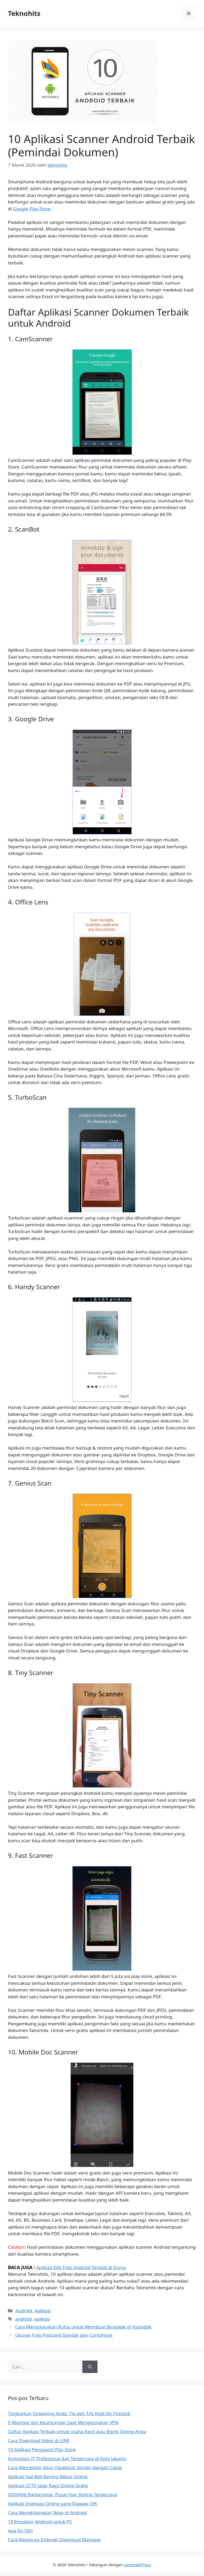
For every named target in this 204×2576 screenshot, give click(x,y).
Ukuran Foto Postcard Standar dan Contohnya (63, 2335)
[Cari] (89, 2367)
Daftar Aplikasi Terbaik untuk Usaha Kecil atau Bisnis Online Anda (77, 2431)
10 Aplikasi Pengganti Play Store (42, 2449)
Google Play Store (31, 209)
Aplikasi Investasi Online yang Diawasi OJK (52, 2503)
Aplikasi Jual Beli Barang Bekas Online (48, 2476)
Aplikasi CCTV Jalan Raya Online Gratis (48, 2485)
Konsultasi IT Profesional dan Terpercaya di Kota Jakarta (67, 2458)
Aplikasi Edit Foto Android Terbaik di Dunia (81, 2267)
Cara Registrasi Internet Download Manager (54, 2540)
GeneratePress (137, 2564)
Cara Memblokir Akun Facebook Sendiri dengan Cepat (65, 2467)
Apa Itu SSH (20, 2531)
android (23, 2319)
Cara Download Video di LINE (39, 2440)
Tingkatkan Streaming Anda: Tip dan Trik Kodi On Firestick (69, 2413)
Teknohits (24, 13)
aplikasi (42, 2319)
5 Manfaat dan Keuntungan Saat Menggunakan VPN (63, 2422)
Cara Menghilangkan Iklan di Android (47, 2512)
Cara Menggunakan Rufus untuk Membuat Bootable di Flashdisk (83, 2327)
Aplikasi (43, 2311)
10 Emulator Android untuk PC (40, 2521)
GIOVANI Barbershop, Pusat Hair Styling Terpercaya (62, 2494)
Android (23, 2311)
